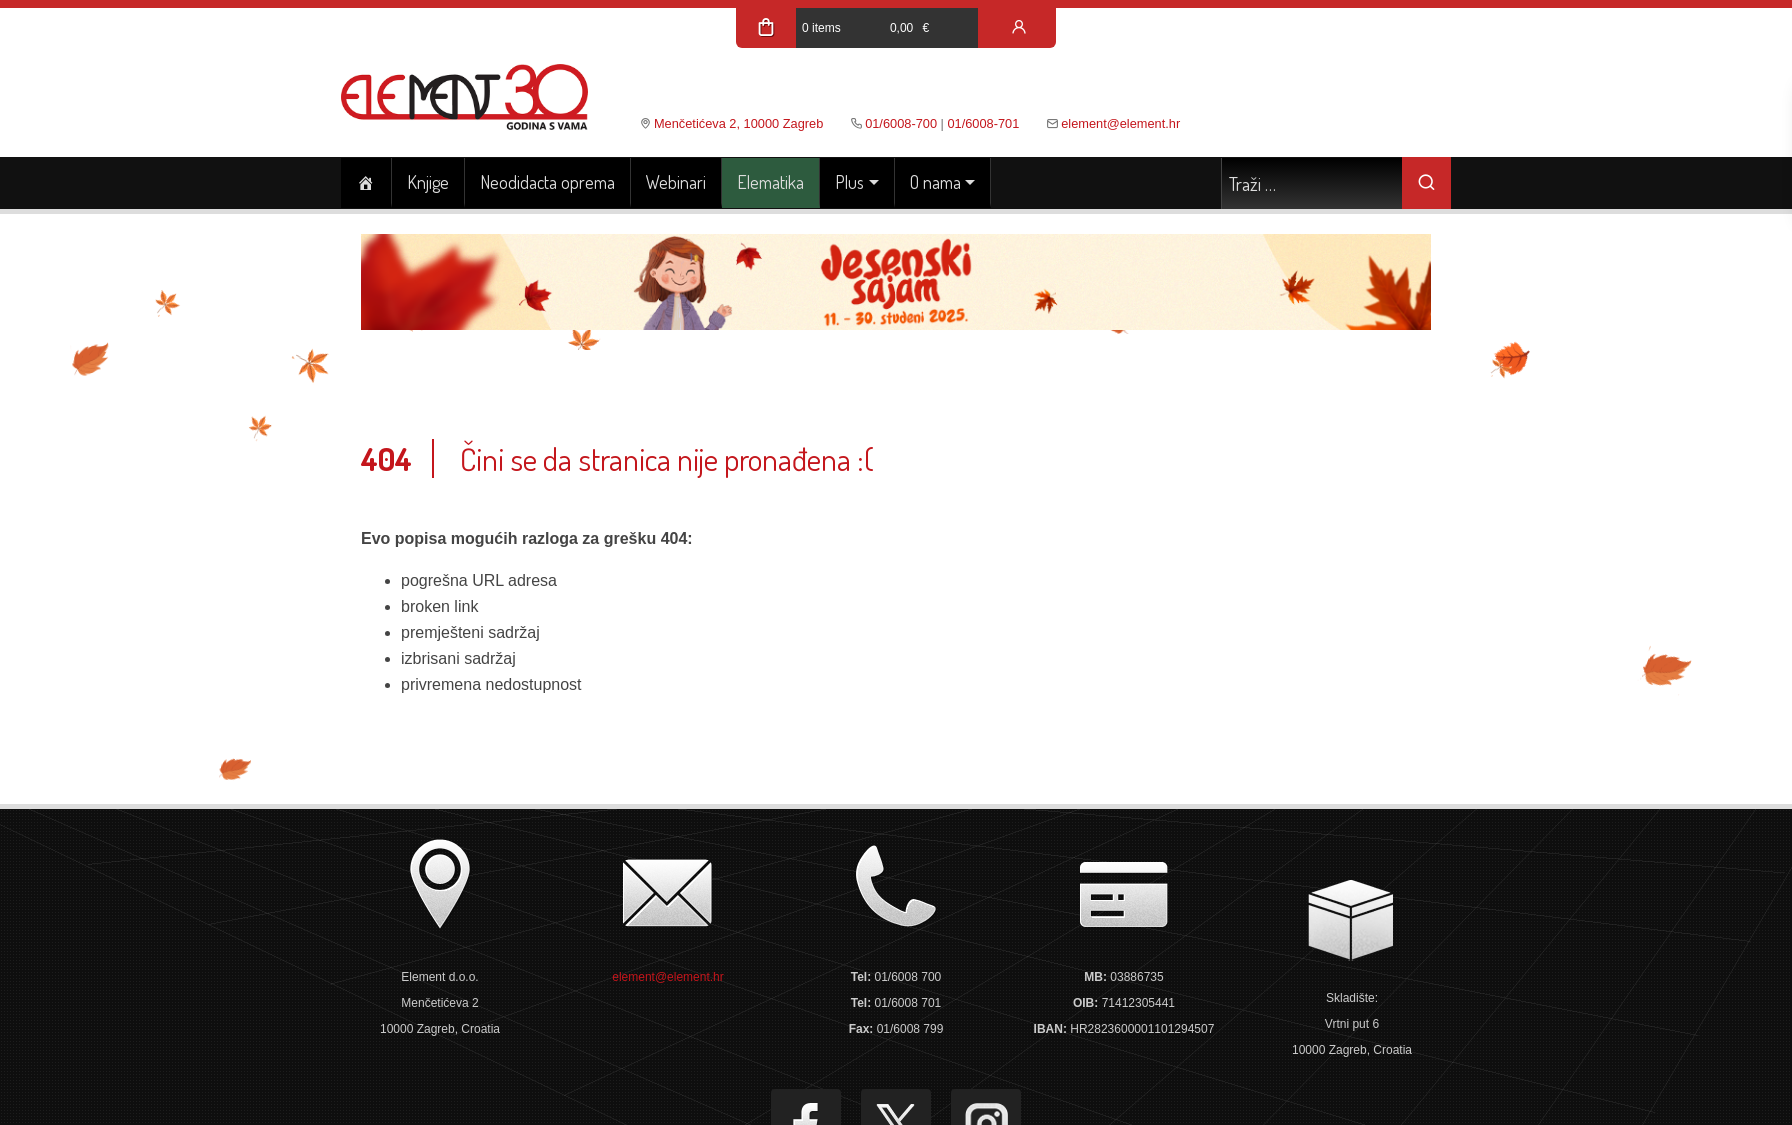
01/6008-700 (901, 123)
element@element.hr (1120, 123)
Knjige (428, 182)
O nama (935, 182)
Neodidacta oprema (547, 182)
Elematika (770, 182)
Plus (849, 182)
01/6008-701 (983, 123)
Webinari (676, 182)
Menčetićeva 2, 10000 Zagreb (738, 123)
